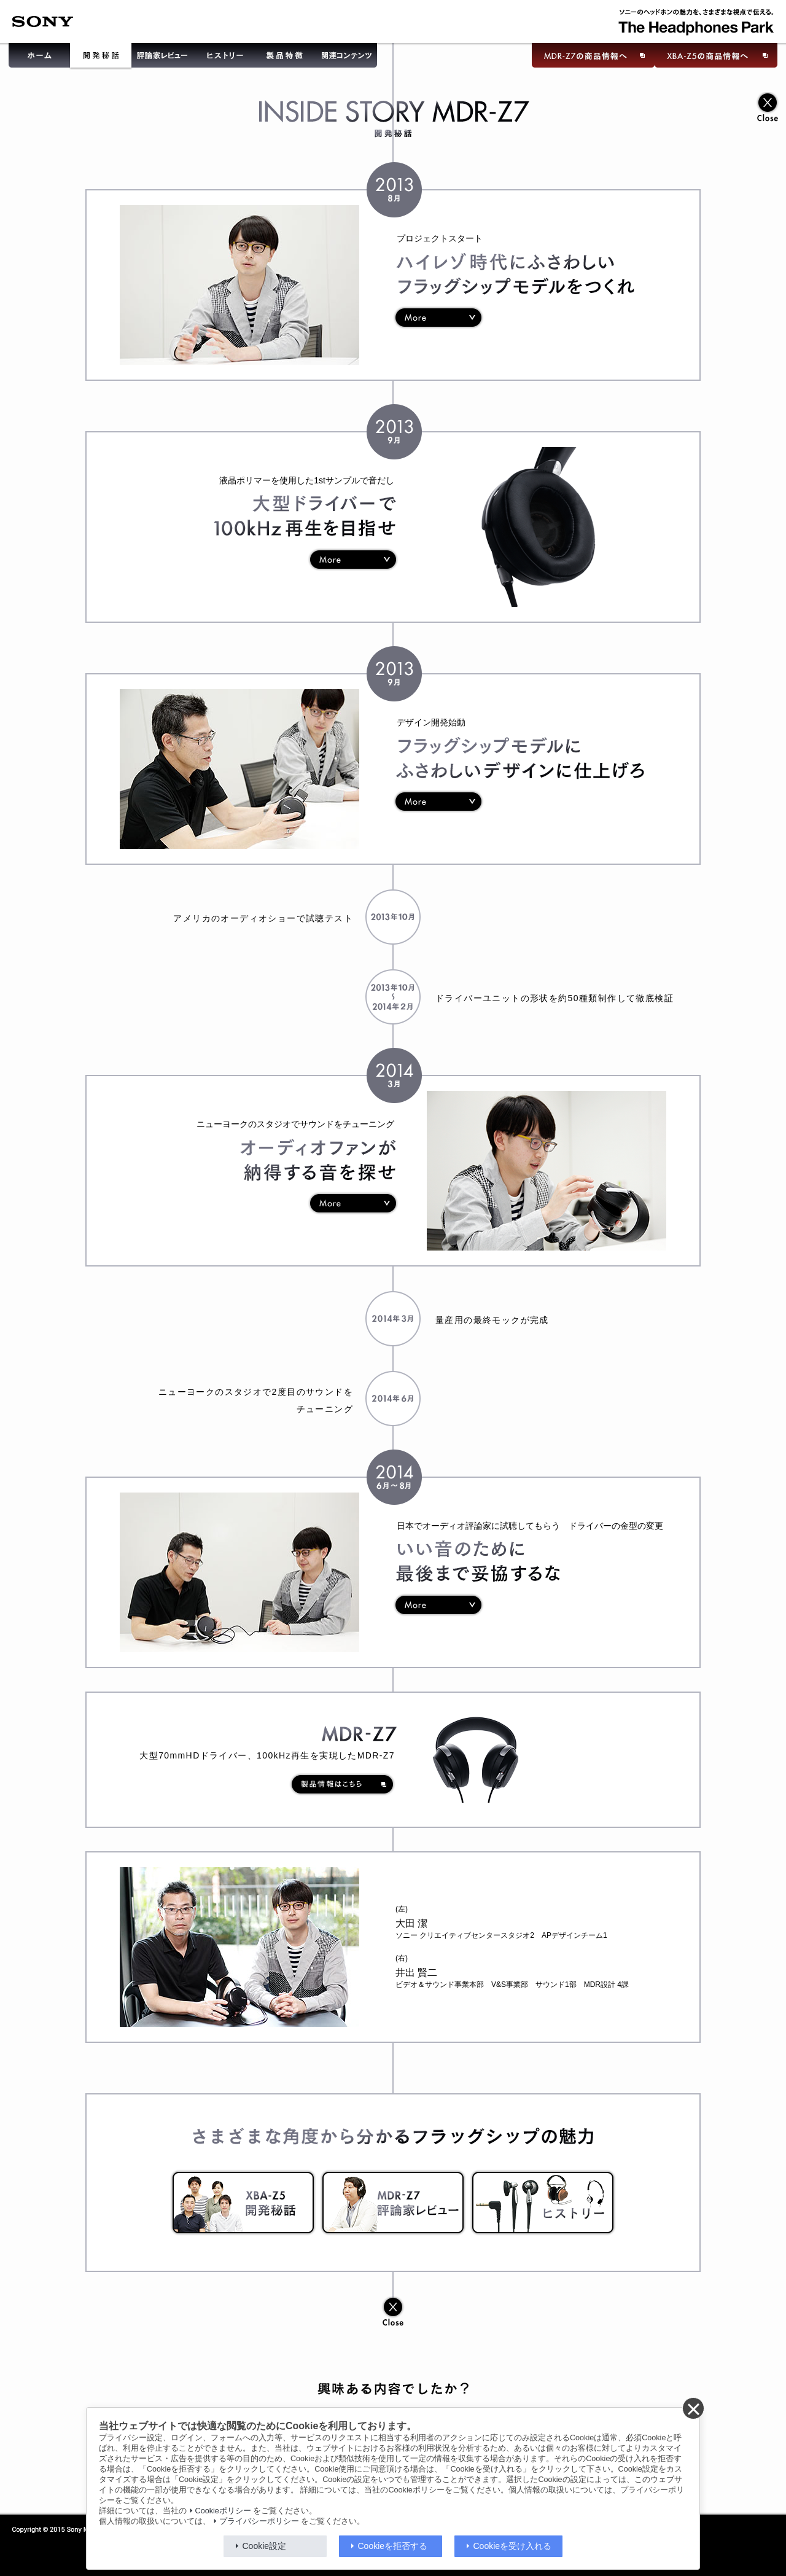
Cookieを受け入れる (512, 2546)
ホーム (38, 57)
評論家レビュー (162, 57)
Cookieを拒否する (393, 2546)
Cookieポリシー (223, 2511)
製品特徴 (285, 57)
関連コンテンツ (348, 57)
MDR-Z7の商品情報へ (592, 57)
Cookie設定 (265, 2546)
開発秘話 (100, 57)
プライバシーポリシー (259, 2521)
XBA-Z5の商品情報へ (717, 57)
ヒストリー (223, 57)
